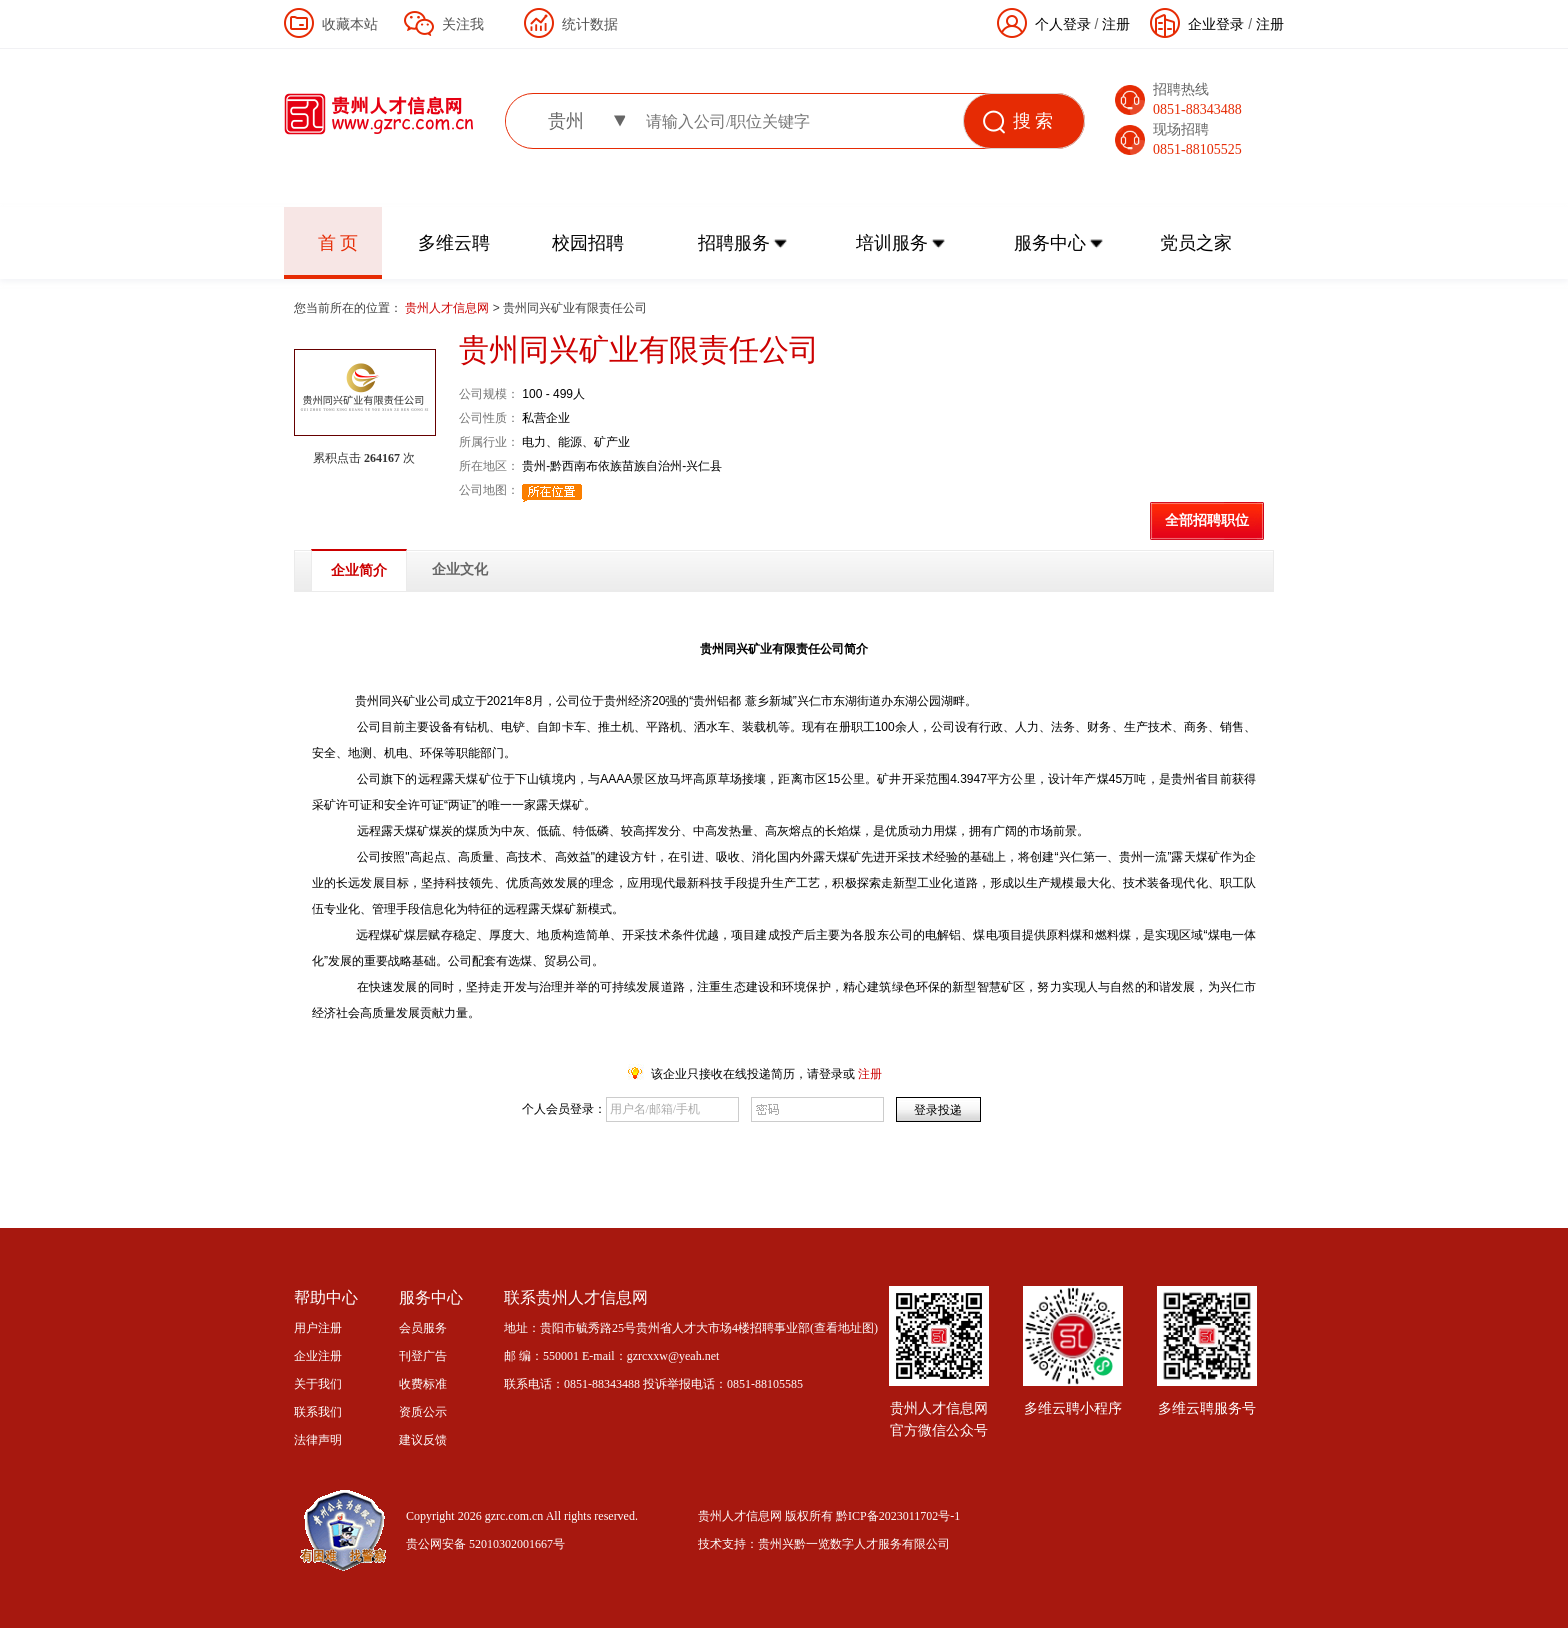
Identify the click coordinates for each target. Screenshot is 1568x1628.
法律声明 (318, 1440)
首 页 (338, 243)
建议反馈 (423, 1440)
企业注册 (318, 1356)
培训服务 (892, 243)
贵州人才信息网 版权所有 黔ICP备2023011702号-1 (829, 1516)
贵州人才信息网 (448, 308)
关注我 (463, 24)
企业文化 (460, 569)
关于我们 (318, 1384)
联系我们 (318, 1412)
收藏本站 (350, 24)
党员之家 (1196, 243)
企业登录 (1216, 24)
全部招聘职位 (1207, 520)
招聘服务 (734, 243)
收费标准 (423, 1384)
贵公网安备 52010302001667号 (485, 1544)
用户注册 (318, 1328)
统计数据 (590, 24)
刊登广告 (423, 1356)
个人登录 (1063, 24)
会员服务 (423, 1328)
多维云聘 (454, 243)
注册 (1270, 24)
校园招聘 (588, 243)
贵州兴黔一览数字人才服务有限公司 (854, 1544)
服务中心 (1050, 243)
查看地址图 (844, 1328)
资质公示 (423, 1412)
